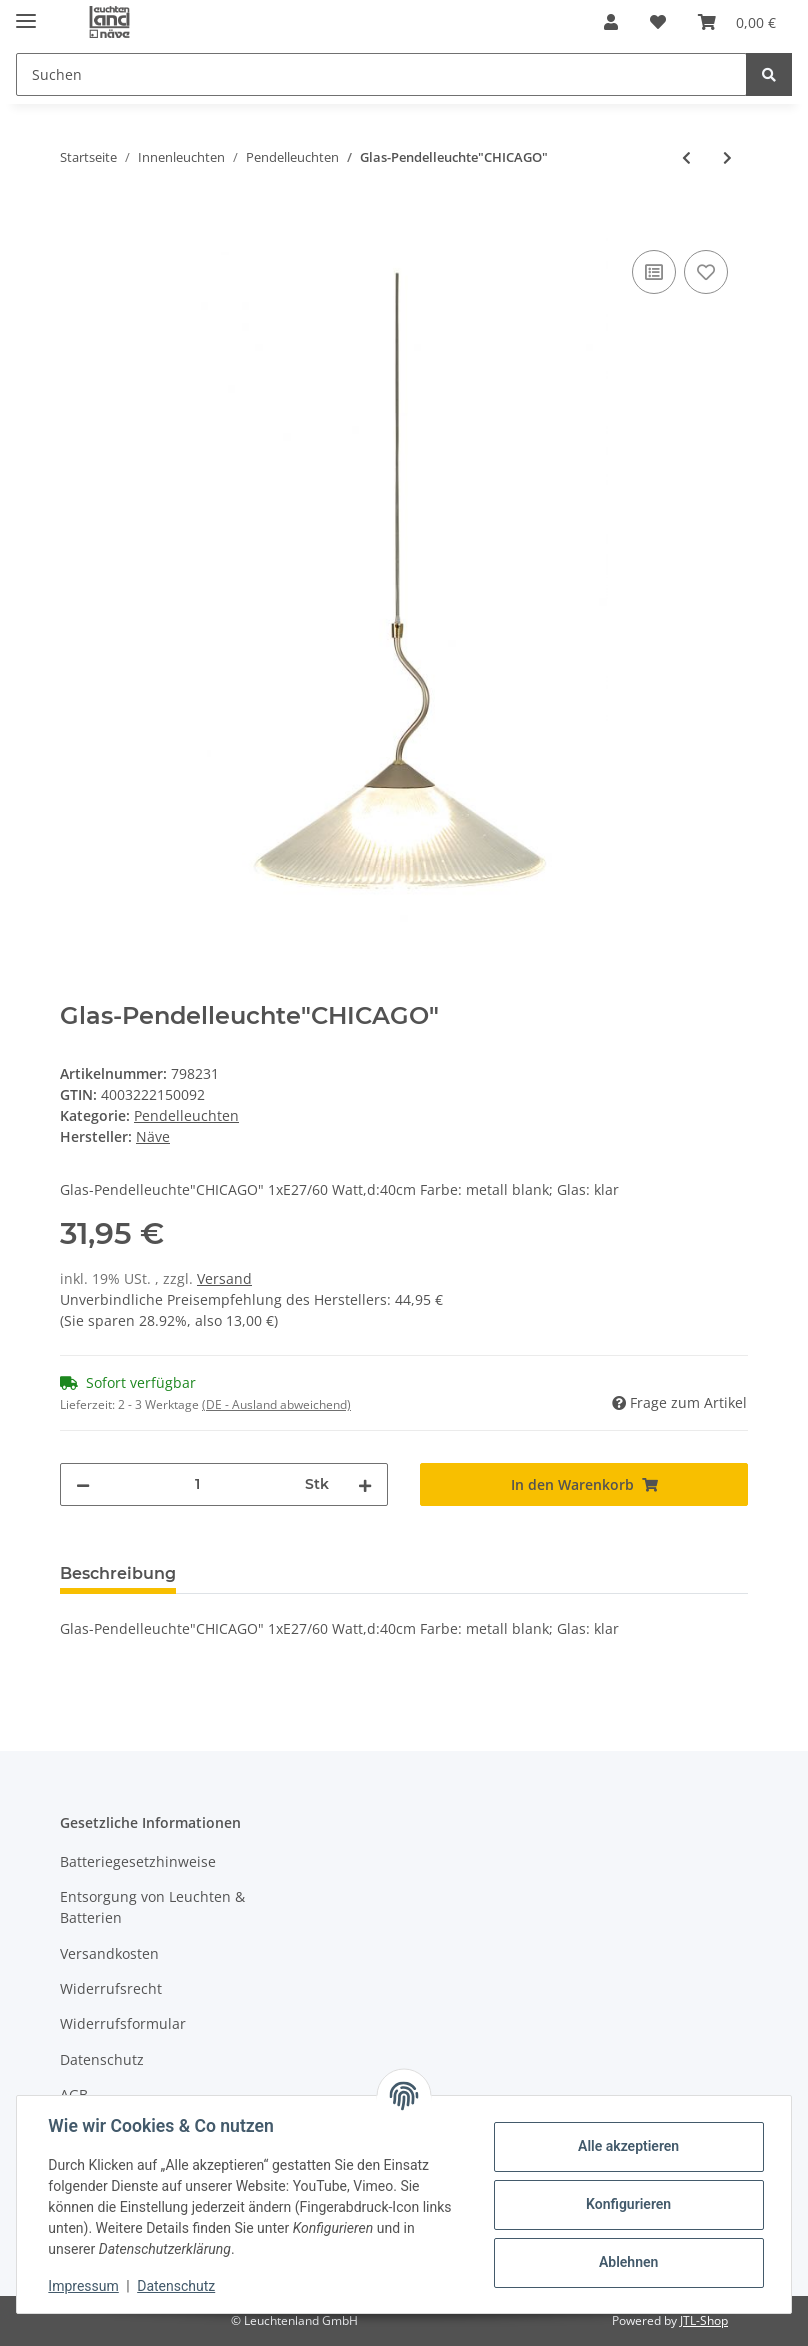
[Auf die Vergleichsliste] (654, 272)
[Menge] (197, 1484)
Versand (224, 1278)
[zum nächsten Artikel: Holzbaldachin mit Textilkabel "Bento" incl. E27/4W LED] (727, 157)
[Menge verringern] (83, 1484)
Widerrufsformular (123, 2023)
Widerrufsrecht (111, 1988)
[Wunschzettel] (658, 22)
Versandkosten (109, 1953)
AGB (74, 2094)
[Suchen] (381, 74)
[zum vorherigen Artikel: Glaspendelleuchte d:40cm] (686, 157)
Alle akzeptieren (627, 2146)
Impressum (84, 2286)
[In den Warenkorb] (76, 223)
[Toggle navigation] (26, 12)
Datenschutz (102, 2059)
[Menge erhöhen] (365, 1484)
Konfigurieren (627, 2204)
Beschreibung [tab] (118, 1573)
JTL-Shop (704, 2320)
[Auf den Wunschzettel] (706, 272)
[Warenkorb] (737, 22)
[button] (611, 22)
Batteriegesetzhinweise (138, 1861)
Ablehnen (627, 2262)
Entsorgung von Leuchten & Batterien (152, 1907)
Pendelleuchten (186, 1115)
